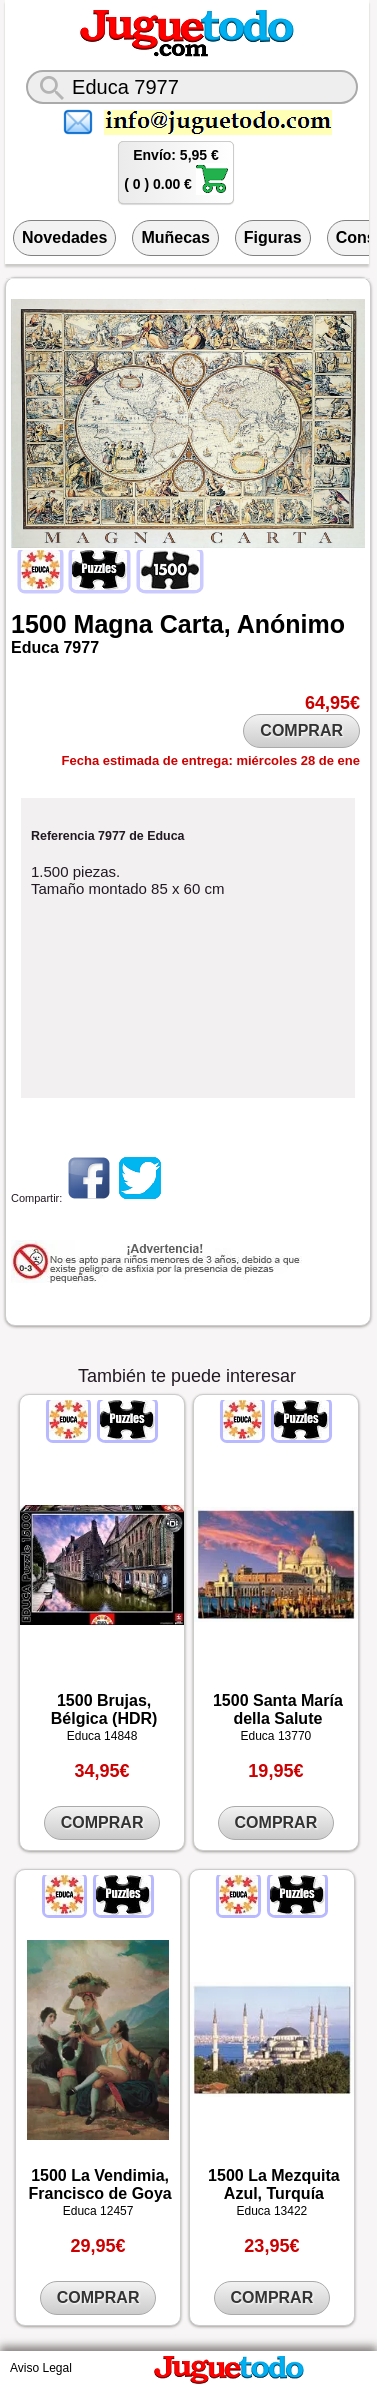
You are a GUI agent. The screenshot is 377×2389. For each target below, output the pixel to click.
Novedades (64, 237)
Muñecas (175, 237)
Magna (113, 624)
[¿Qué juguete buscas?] (192, 87)
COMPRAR (301, 730)
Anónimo (291, 624)
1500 (39, 624)
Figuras (273, 237)
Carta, (195, 624)
